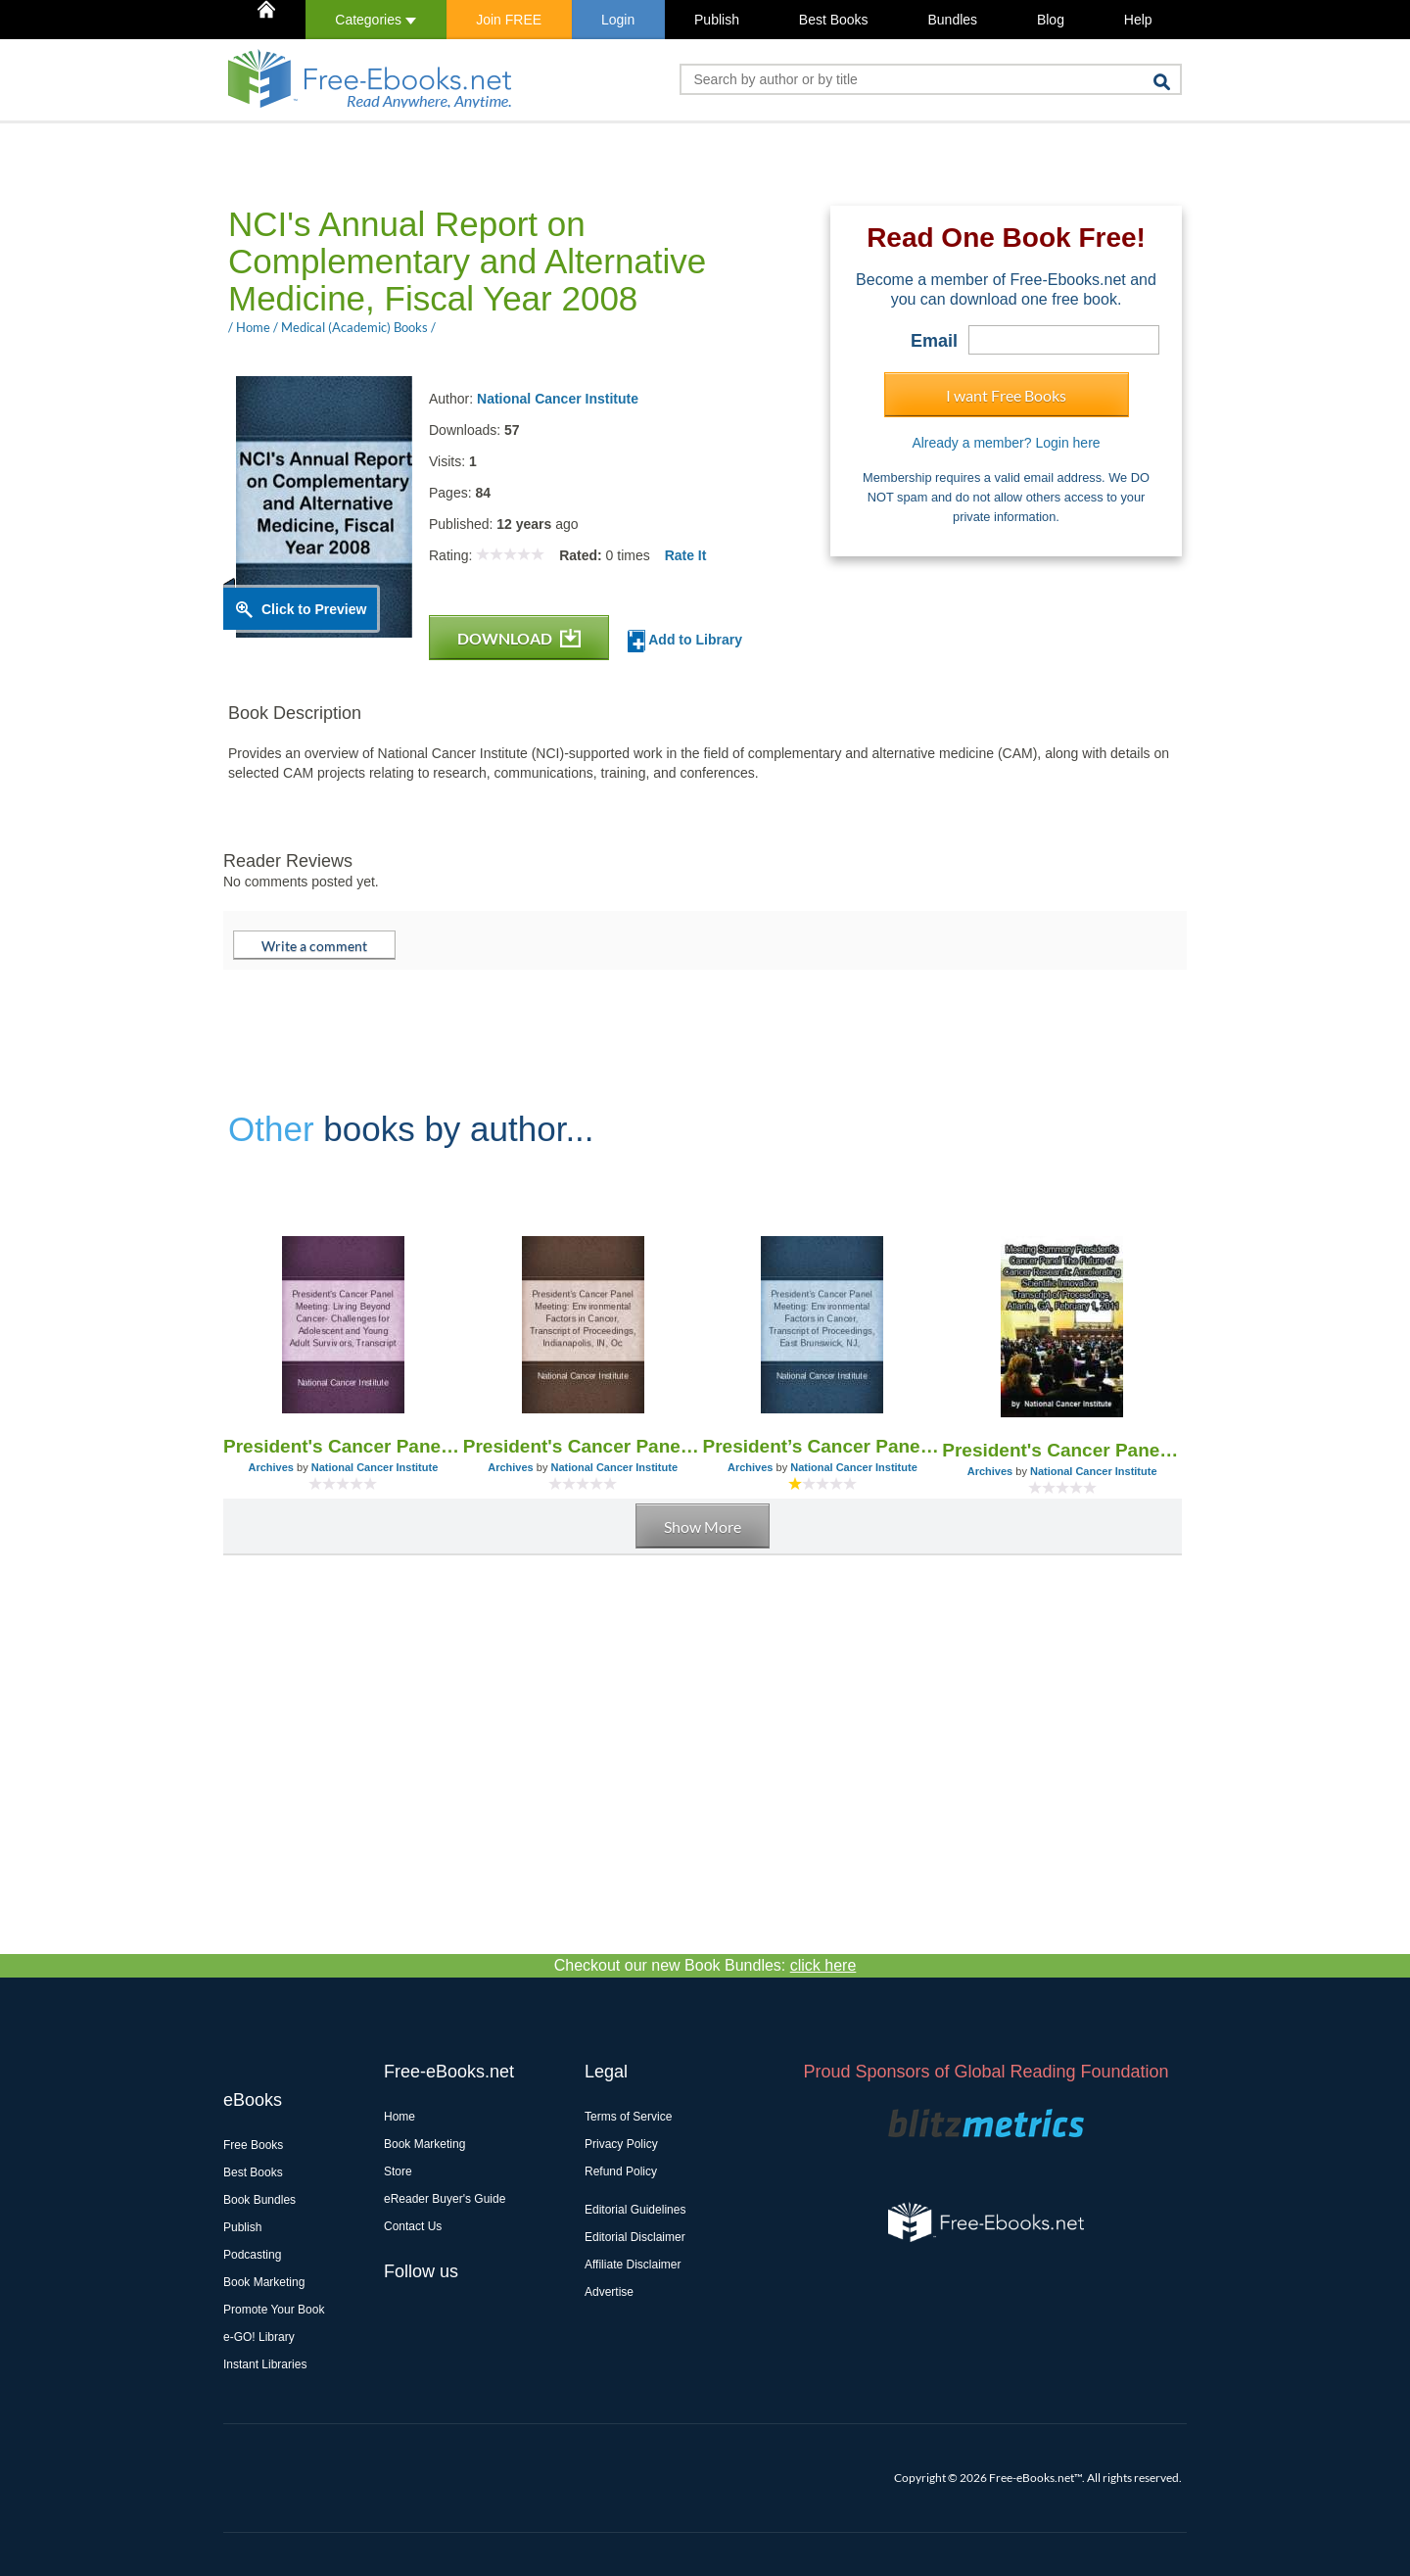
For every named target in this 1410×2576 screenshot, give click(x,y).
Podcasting (252, 2255)
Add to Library (685, 641)
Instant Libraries (264, 2364)
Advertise (609, 2292)
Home (399, 2116)
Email (934, 341)
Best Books (834, 19)
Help (1138, 19)
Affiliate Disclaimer (633, 2264)
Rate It (686, 555)
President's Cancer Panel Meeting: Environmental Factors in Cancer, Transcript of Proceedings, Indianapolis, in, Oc (583, 1446)
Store (398, 2171)
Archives (270, 1467)
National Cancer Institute (557, 398)
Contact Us (413, 2226)
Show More (702, 1526)
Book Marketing (264, 2282)
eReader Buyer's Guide (444, 2199)
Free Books (253, 2145)
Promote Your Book (273, 2309)
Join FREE (508, 19)
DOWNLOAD (519, 638)
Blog (1050, 19)
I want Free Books (1006, 395)
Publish (716, 19)
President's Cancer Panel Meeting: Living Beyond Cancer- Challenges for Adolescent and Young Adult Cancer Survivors (343, 1446)
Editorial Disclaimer (635, 2237)
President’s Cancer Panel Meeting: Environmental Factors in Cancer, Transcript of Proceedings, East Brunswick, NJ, (823, 1446)
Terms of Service (628, 2116)
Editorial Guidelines (635, 2210)
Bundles (952, 19)
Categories (375, 19)
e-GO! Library (259, 2337)
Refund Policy (621, 2171)
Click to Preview (313, 609)
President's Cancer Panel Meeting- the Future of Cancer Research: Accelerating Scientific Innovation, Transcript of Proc (1062, 1450)
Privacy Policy (621, 2144)
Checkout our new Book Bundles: (705, 1965)
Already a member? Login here (1006, 443)
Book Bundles (259, 2200)
